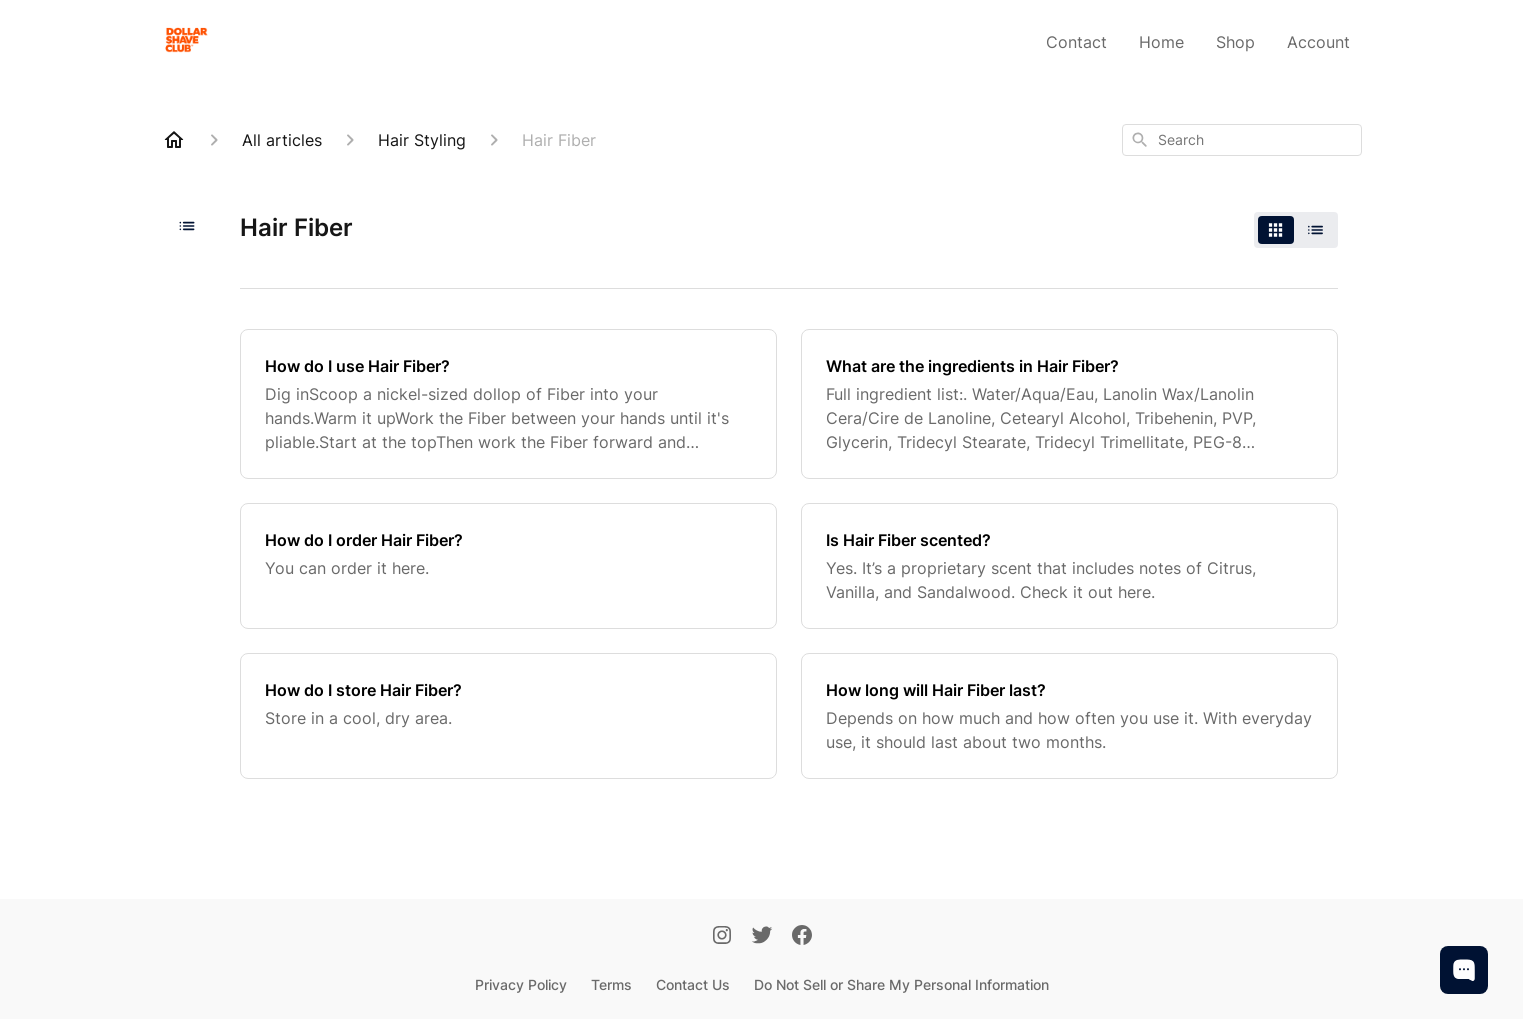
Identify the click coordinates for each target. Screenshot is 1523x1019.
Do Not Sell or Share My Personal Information (901, 984)
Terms (611, 984)
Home (1161, 42)
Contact (1076, 42)
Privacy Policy (521, 984)
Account (1318, 42)
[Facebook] (802, 937)
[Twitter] (762, 937)
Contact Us (693, 984)
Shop (1235, 42)
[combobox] (1242, 140)
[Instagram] (722, 937)
